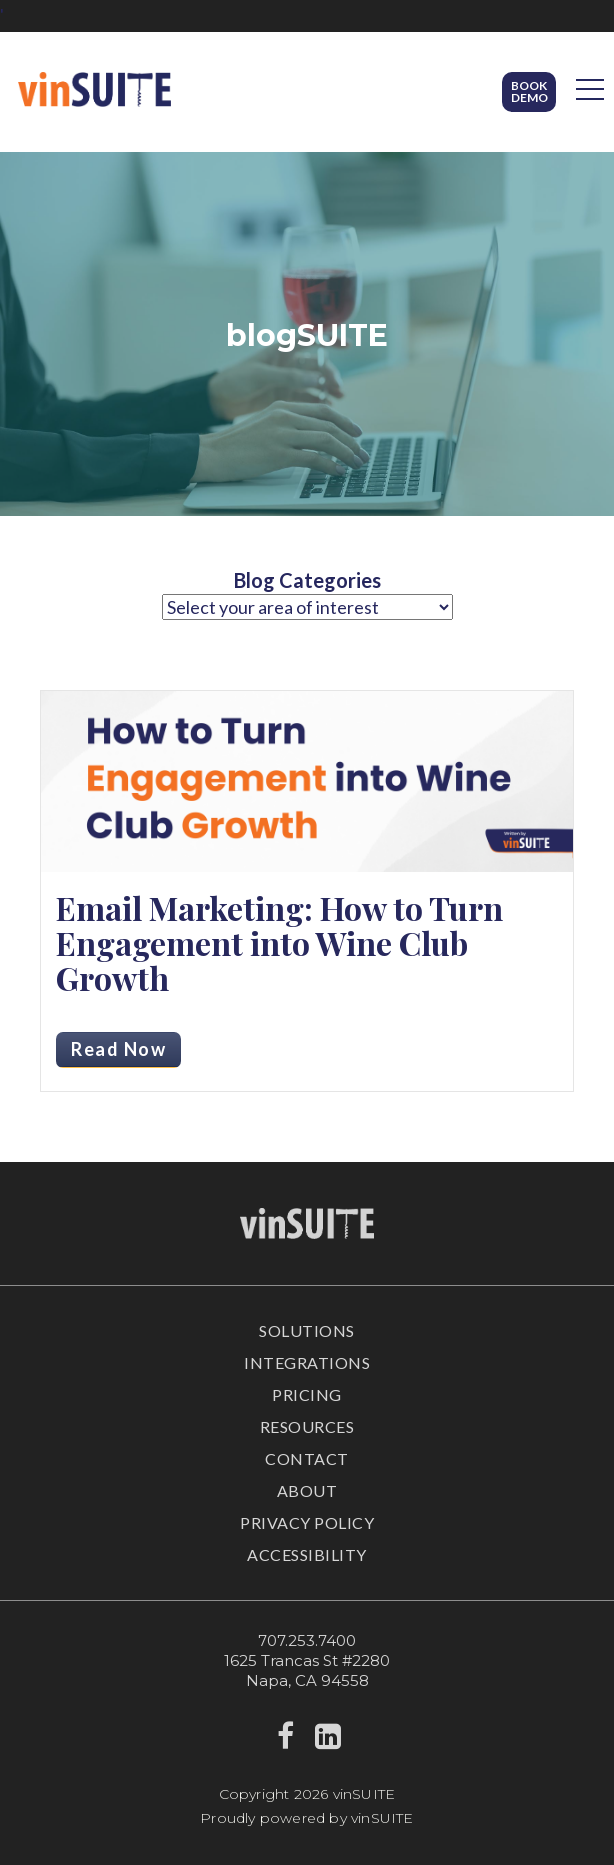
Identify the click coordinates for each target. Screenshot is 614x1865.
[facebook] (285, 1741)
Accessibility (307, 1554)
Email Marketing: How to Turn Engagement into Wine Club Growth (279, 942)
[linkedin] (328, 1741)
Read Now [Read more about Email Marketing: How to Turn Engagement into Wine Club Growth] (118, 1049)
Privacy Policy (307, 1522)
